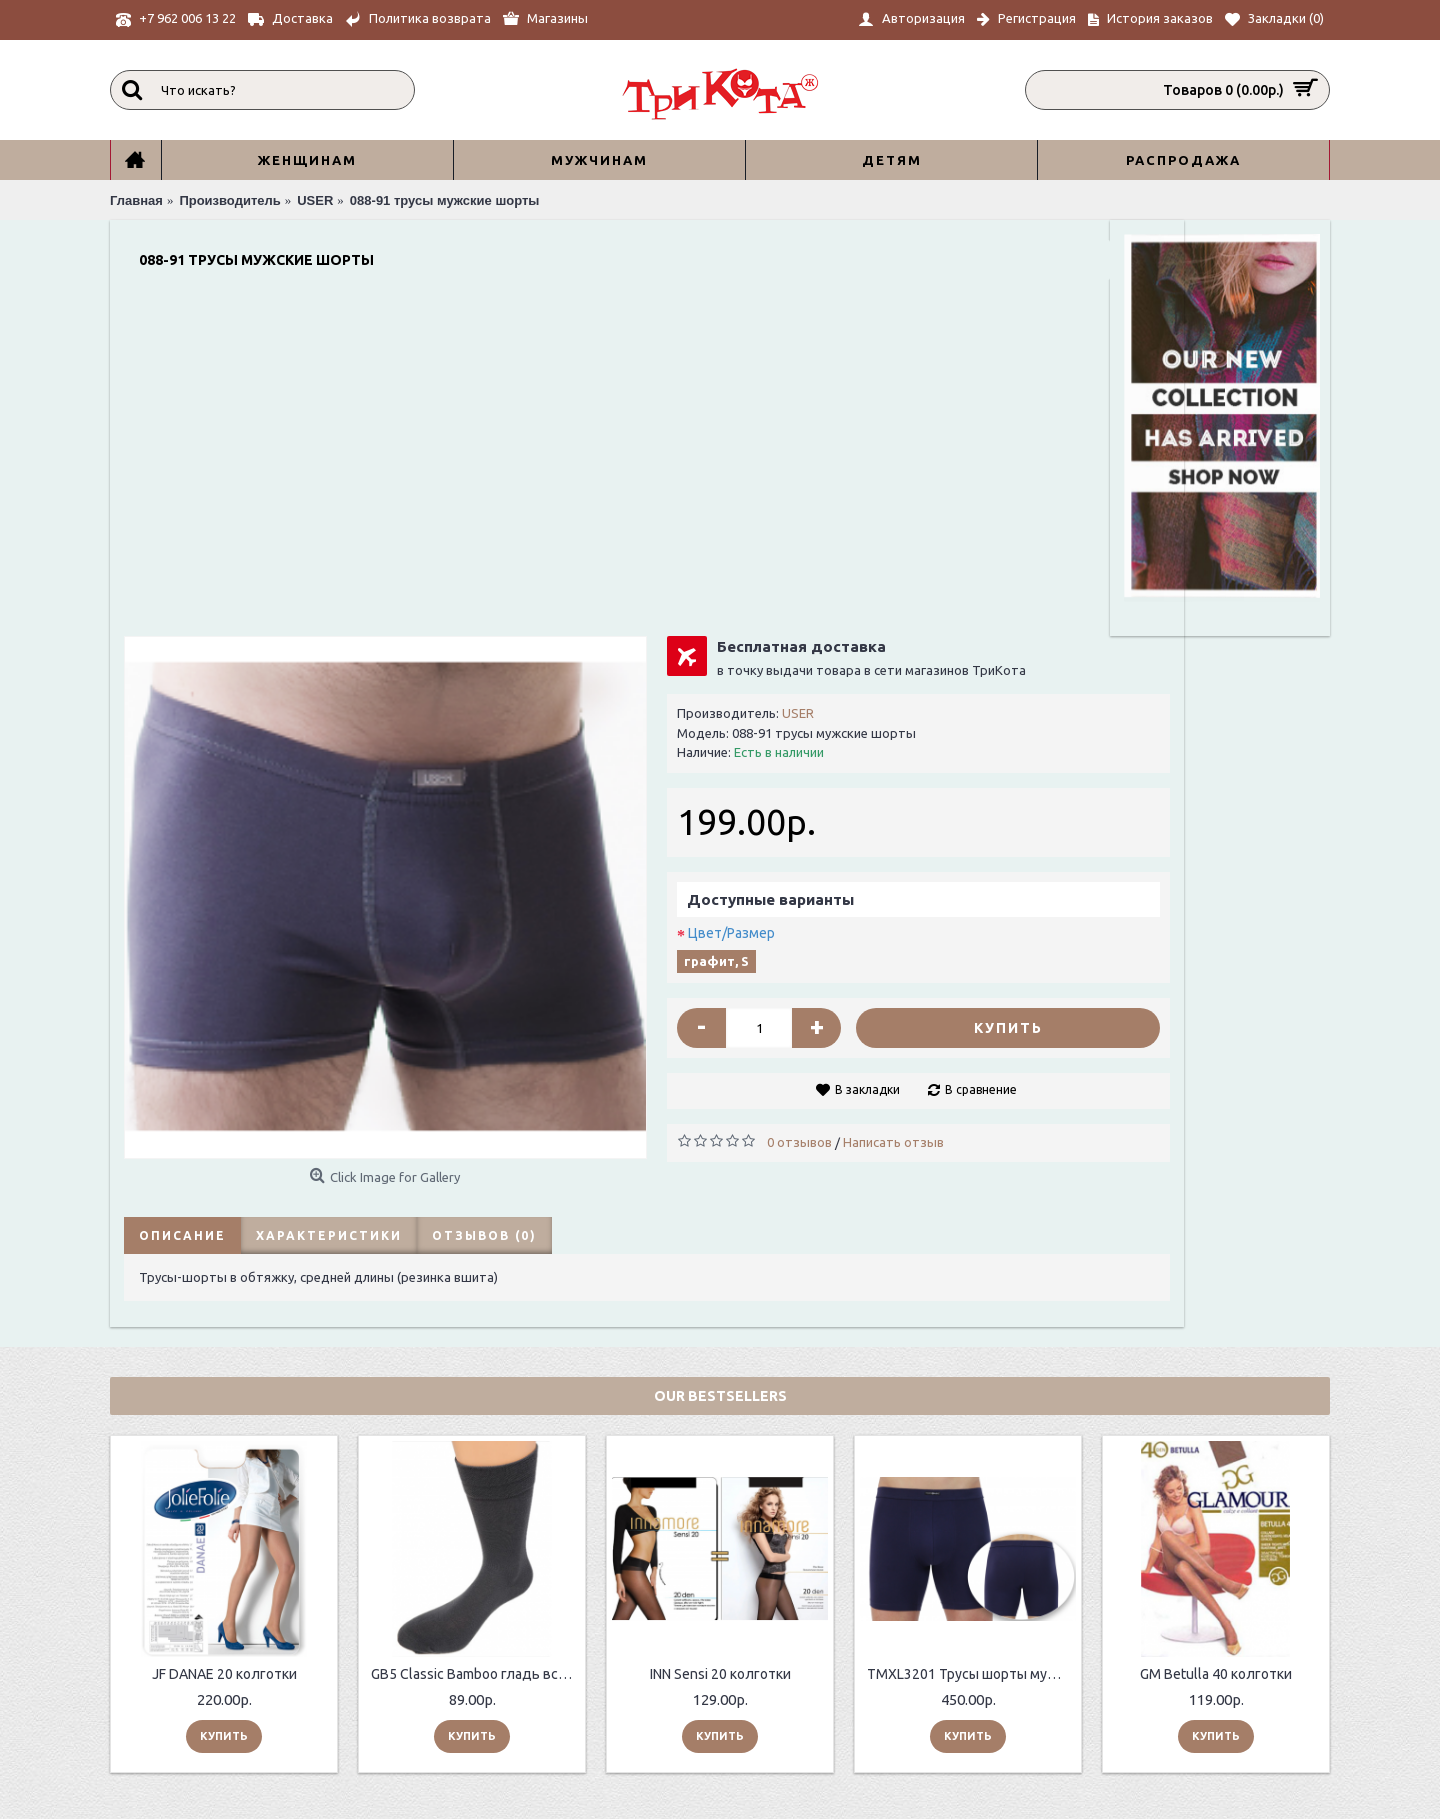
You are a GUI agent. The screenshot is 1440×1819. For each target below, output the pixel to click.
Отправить (1262, 1719)
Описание (178, 879)
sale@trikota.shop (912, 1681)
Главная (871, 1703)
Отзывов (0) (480, 879)
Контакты (403, 1674)
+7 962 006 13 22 (907, 1630)
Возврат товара (662, 1647)
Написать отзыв (852, 806)
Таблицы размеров (431, 1697)
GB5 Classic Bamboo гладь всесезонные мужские (475, 1322)
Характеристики (325, 879)
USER (757, 377)
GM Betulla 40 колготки (1216, 1322)
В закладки (807, 753)
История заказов (665, 1668)
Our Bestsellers (720, 1044)
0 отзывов (758, 806)
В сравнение (921, 753)
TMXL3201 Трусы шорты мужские (971, 1322)
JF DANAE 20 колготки (224, 1322)
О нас (388, 1628)
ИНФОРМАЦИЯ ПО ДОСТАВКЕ (465, 1651)
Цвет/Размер (690, 597)
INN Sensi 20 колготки (720, 1322)
